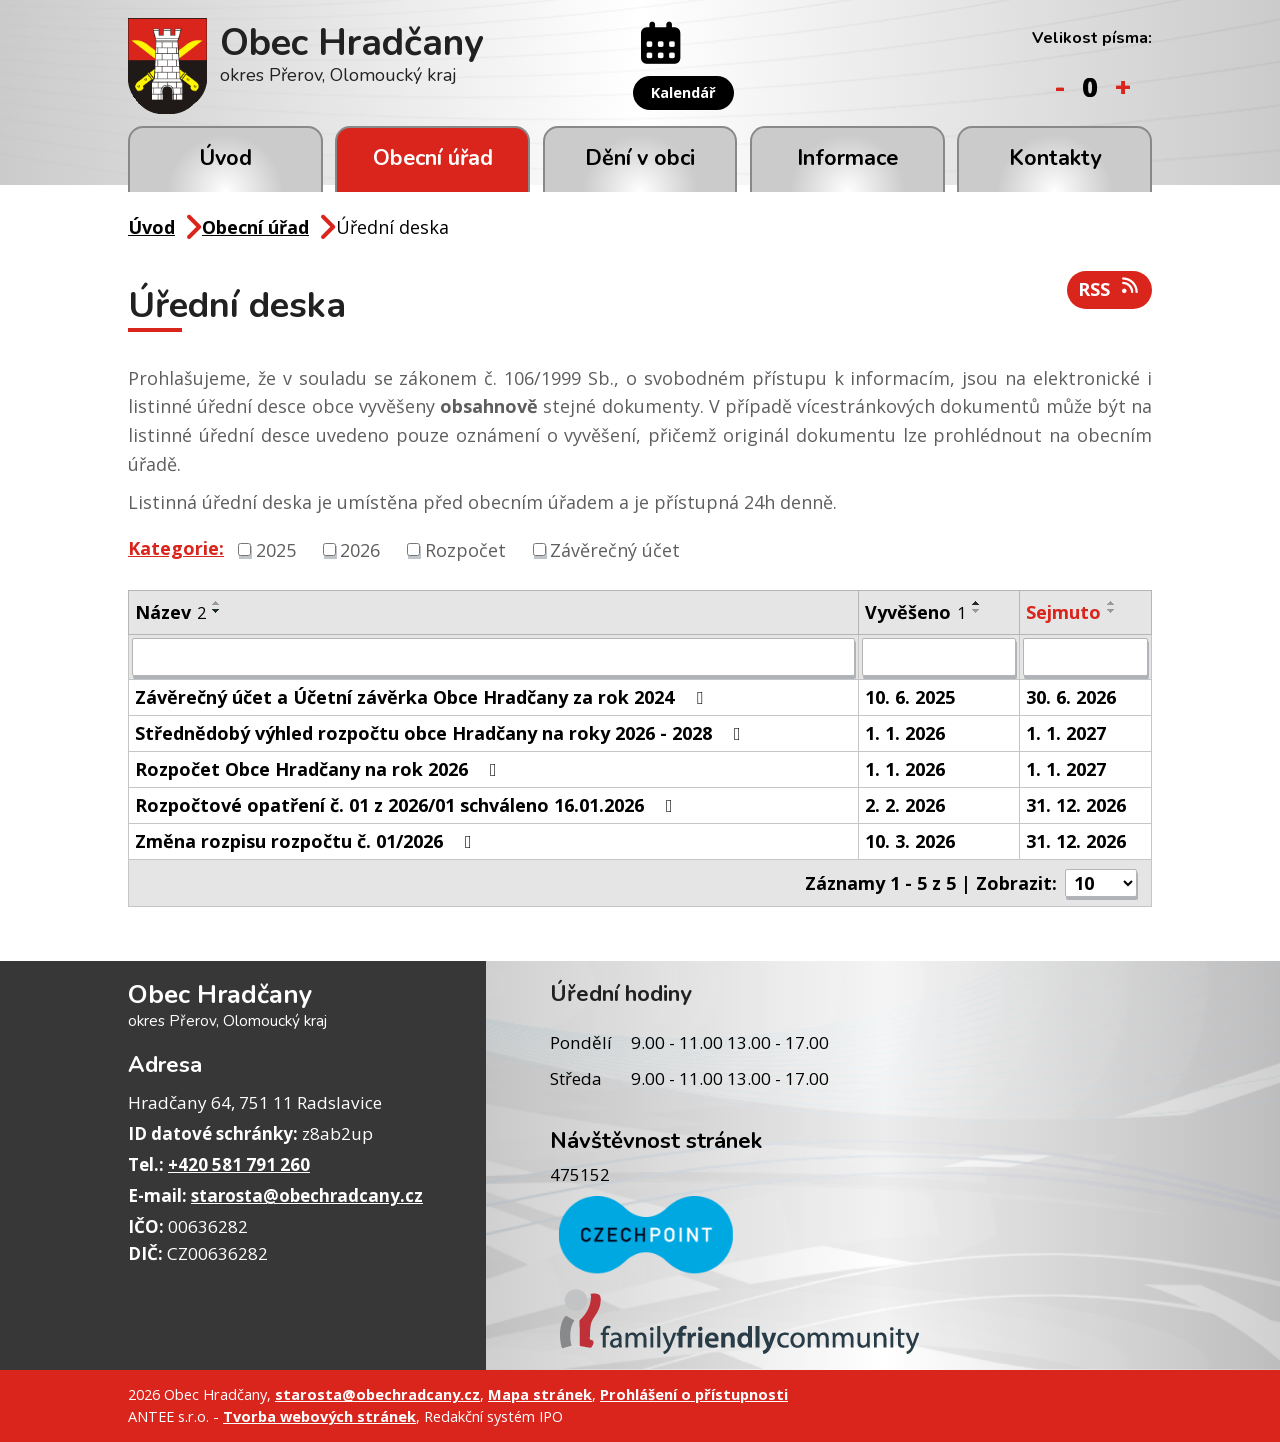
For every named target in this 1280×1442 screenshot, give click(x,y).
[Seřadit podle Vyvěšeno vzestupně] (977, 603)
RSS (1110, 288)
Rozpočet (465, 549)
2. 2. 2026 (905, 805)
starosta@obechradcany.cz (307, 1195)
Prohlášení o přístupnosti (694, 1394)
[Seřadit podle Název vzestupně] (217, 603)
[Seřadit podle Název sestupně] (217, 611)
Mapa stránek (540, 1394)
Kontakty (1055, 158)
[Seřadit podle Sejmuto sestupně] (1112, 611)
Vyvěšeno (915, 612)
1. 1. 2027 (1066, 733)
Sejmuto (1063, 612)
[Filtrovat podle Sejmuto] (1085, 657)
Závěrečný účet (615, 549)
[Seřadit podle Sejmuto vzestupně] (1112, 603)
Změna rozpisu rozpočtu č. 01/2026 (307, 841)
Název (170, 612)
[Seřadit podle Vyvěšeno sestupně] (977, 611)
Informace (847, 158)
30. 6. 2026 (1071, 697)
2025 (276, 549)
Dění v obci (640, 158)
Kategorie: (176, 548)
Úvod (225, 158)
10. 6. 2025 (910, 697)
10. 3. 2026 (910, 841)
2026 (360, 549)
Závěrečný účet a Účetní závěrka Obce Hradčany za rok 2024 (423, 697)
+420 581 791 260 (239, 1164)
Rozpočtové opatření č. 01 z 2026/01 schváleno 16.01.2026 (408, 805)
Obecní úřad (433, 158)
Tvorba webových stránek (319, 1416)
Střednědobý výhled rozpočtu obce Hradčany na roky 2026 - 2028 (442, 733)
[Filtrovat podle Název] (493, 657)
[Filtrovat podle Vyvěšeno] (939, 657)
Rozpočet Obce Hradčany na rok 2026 (320, 769)
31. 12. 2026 (1076, 805)
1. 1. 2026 (905, 733)
